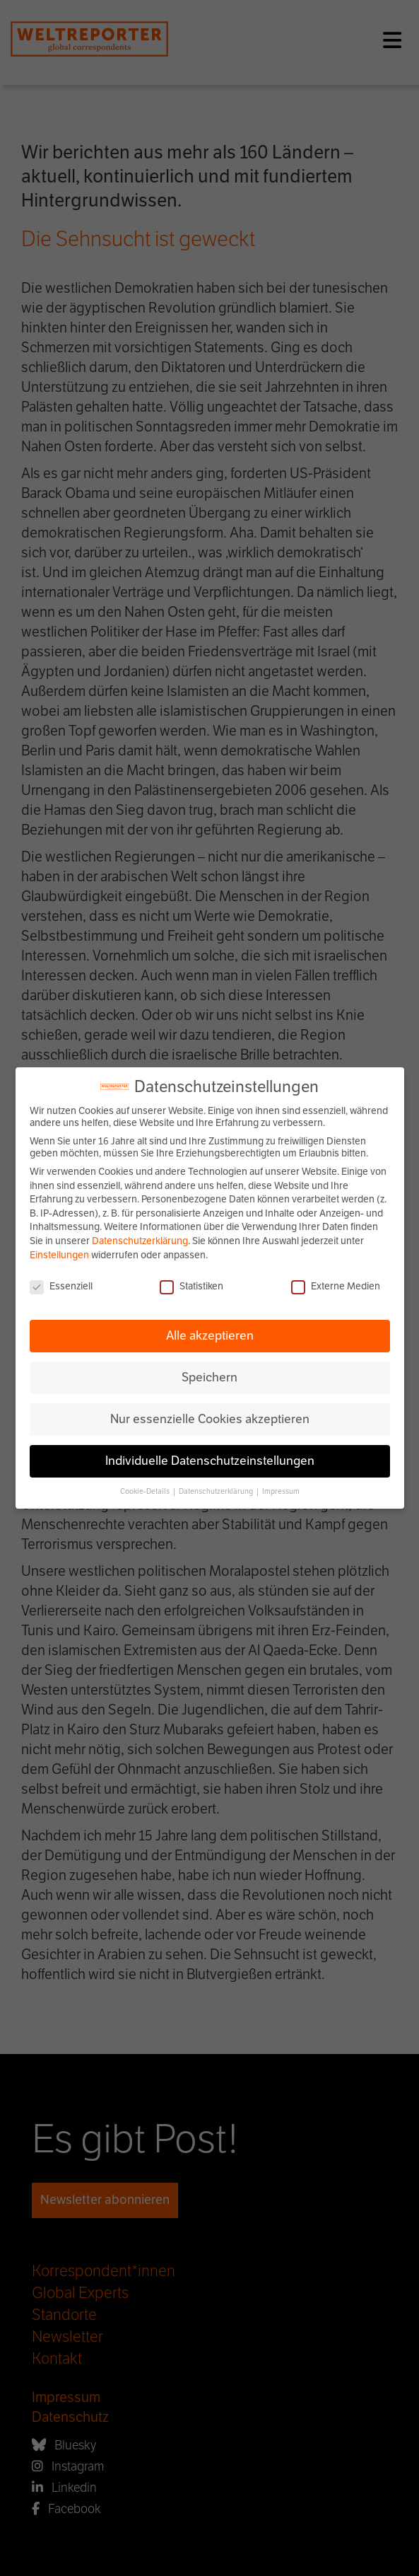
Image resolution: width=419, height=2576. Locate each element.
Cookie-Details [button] (145, 1491)
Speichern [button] (209, 1377)
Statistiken (191, 1286)
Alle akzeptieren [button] (210, 1335)
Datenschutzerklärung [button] (216, 1491)
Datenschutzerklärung (140, 1241)
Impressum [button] (281, 1491)
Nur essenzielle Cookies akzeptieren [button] (209, 1419)
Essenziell (61, 1286)
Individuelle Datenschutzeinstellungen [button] (209, 1460)
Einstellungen (59, 1255)
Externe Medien (335, 1286)
